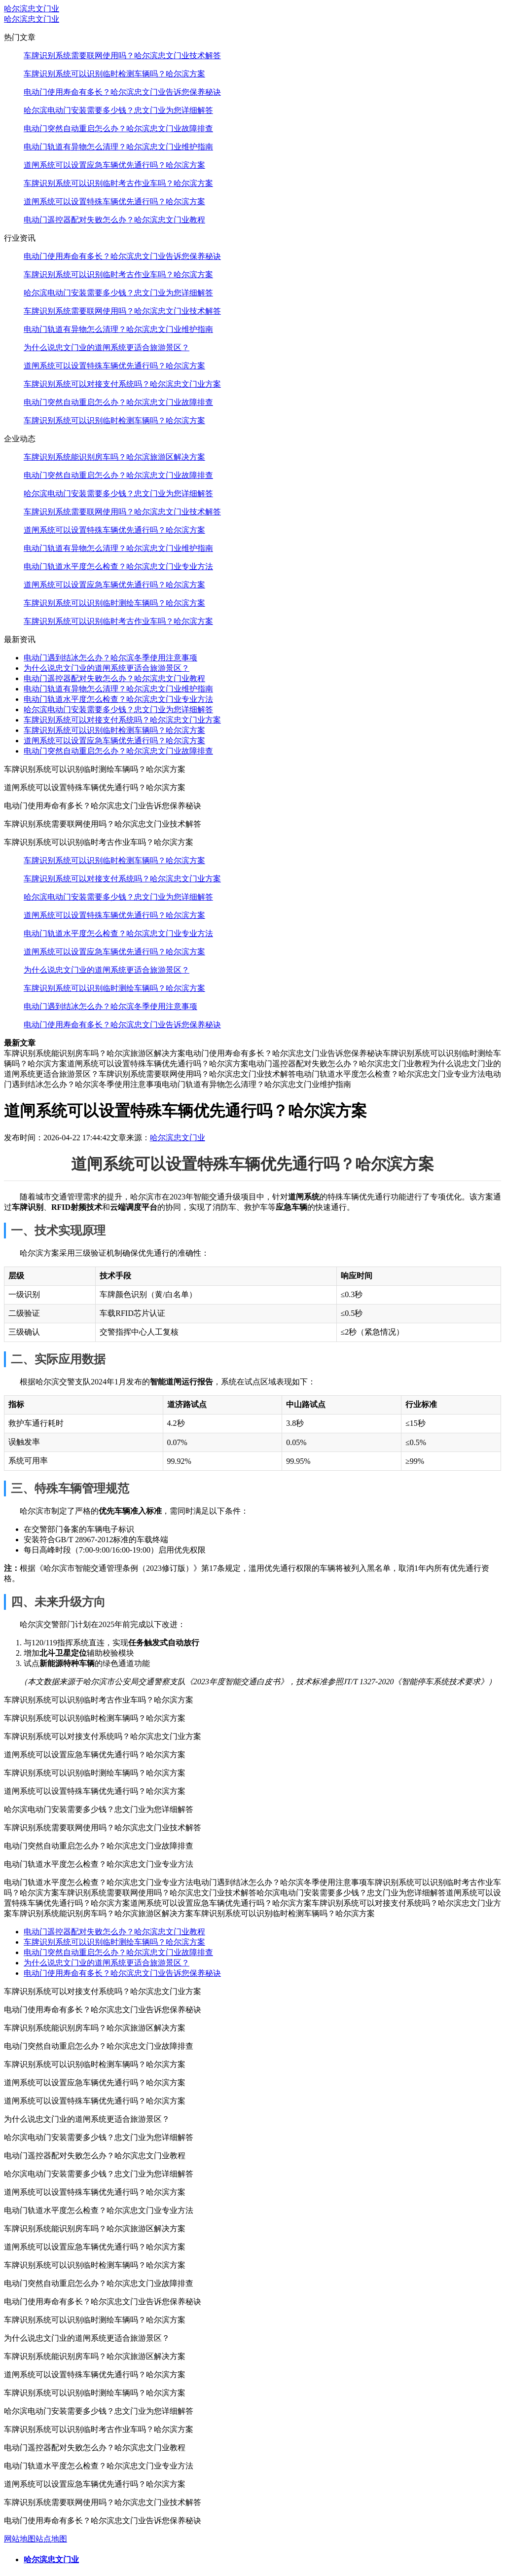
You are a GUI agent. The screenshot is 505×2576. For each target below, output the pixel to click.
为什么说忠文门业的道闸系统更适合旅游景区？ (106, 347)
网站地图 (20, 2539)
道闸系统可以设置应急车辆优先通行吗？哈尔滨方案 (114, 165)
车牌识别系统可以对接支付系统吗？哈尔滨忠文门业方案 (122, 384)
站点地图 (51, 2539)
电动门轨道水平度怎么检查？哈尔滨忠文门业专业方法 (118, 566)
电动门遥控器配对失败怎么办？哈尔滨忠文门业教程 (114, 220)
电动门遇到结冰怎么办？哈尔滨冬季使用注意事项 (110, 657)
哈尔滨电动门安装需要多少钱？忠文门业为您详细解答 (118, 110)
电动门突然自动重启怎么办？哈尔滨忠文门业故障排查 (118, 128)
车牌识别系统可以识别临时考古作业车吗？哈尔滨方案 (118, 183)
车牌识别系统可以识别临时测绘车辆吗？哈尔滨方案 (114, 603)
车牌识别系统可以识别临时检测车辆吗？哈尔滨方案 (114, 74)
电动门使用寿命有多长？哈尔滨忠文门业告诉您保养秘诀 (122, 92)
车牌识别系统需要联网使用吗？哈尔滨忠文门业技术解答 (122, 55)
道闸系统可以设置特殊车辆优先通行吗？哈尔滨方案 (114, 201)
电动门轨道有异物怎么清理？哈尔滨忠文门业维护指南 (118, 147)
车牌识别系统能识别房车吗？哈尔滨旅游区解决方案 (114, 457)
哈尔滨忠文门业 (31, 8)
